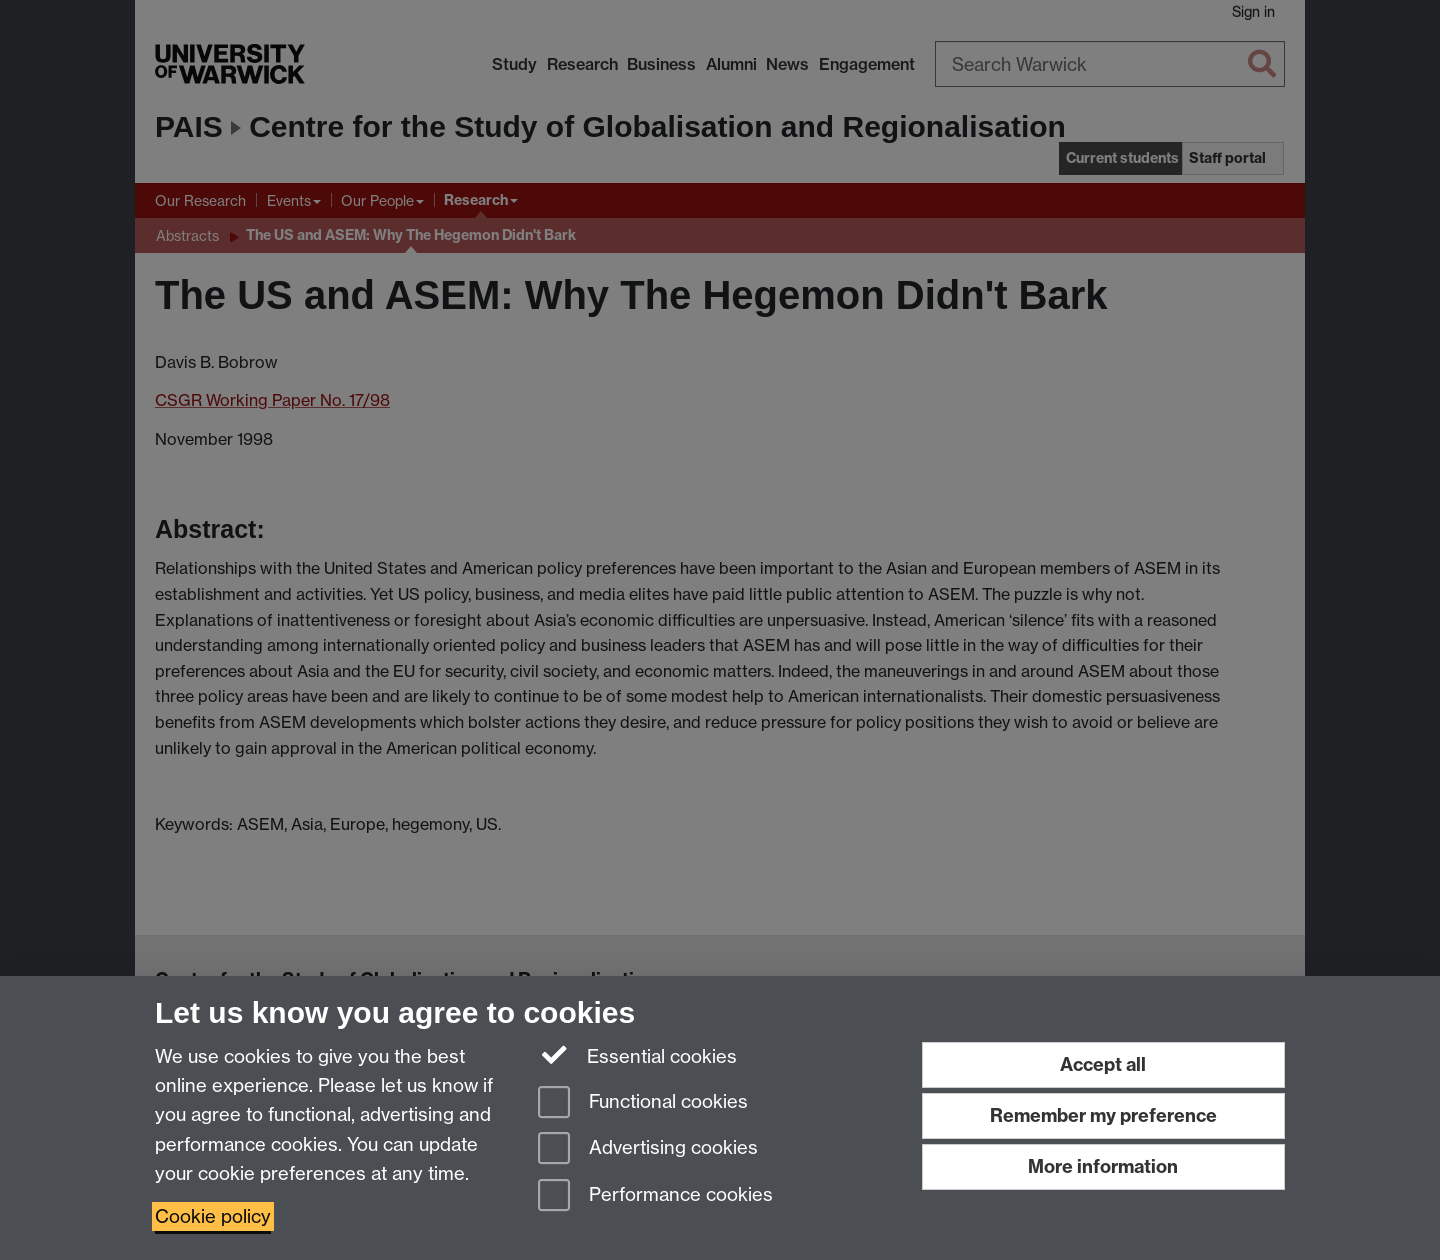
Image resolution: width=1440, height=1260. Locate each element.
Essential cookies (637, 1055)
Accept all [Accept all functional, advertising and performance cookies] (1103, 1064)
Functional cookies (643, 1103)
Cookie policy (213, 1216)
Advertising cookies (648, 1149)
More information (1103, 1166)
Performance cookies (655, 1196)
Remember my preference (1103, 1115)
